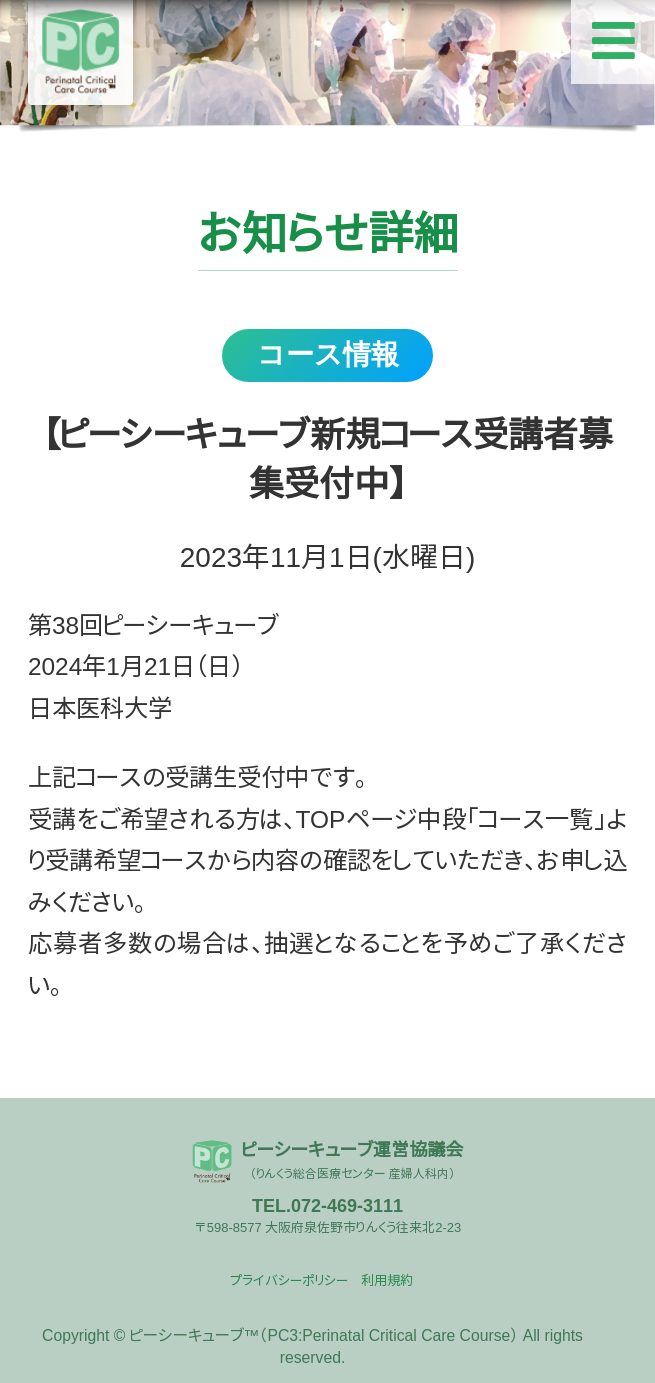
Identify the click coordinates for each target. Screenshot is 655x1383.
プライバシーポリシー (289, 1280)
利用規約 (387, 1280)
